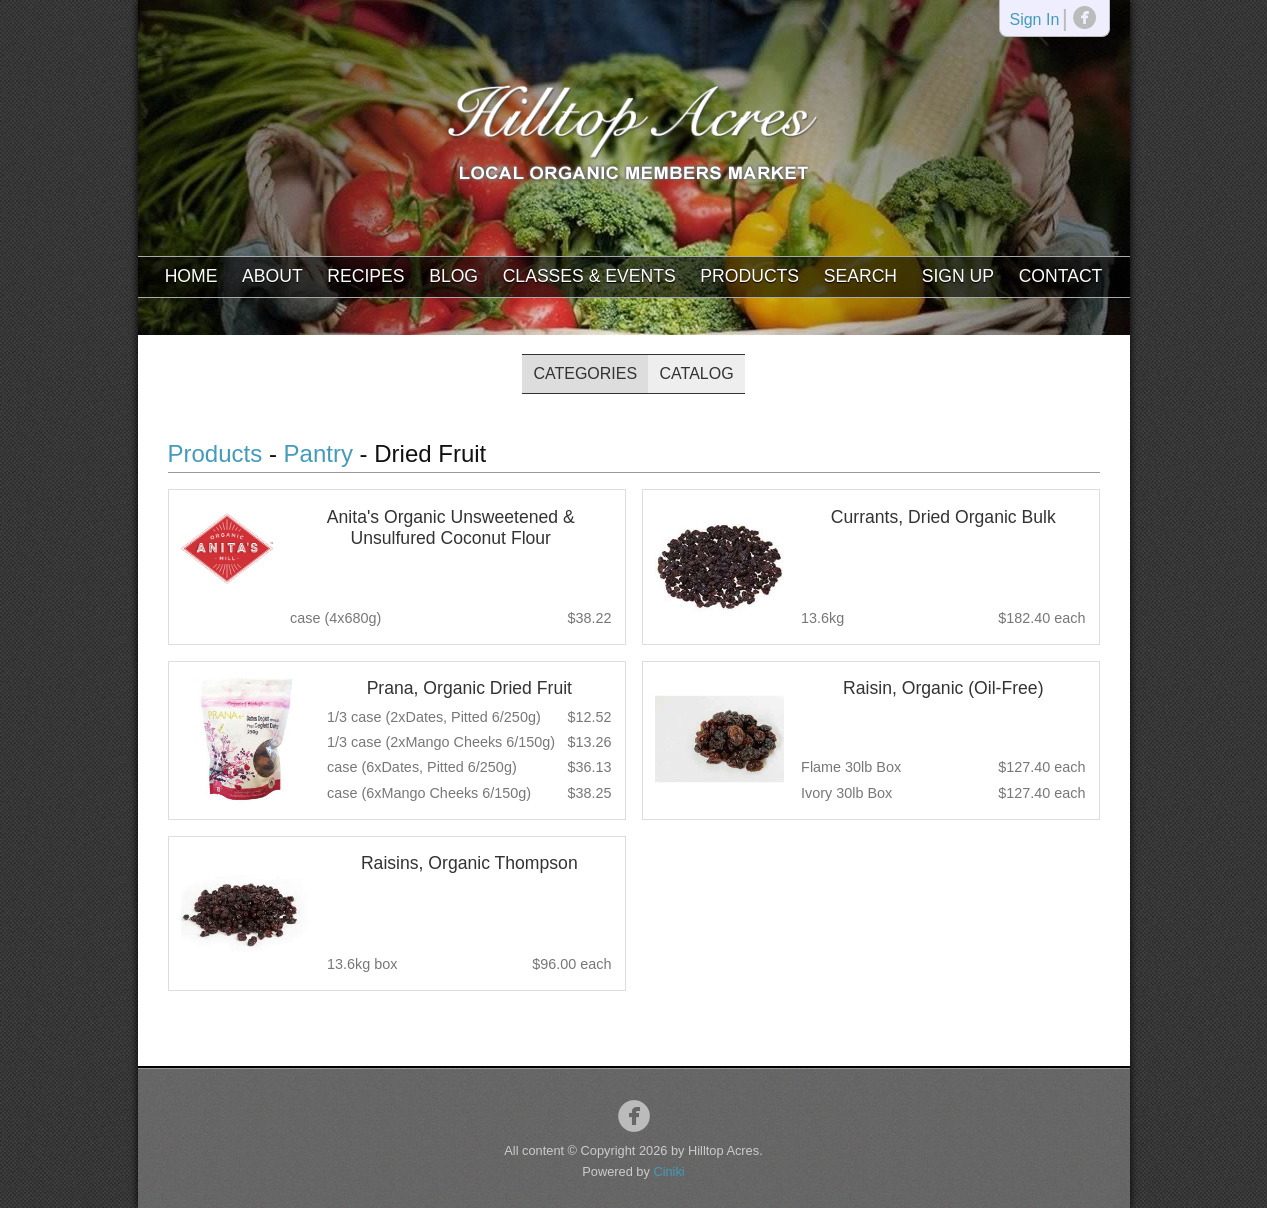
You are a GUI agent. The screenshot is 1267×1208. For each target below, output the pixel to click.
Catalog (697, 373)
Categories (585, 373)
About (272, 276)
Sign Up (958, 276)
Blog (453, 276)
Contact (1061, 276)
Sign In (1034, 20)
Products (749, 276)
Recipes (365, 276)
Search (860, 276)
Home (191, 276)
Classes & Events (589, 276)
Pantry (318, 453)
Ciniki (668, 1171)
